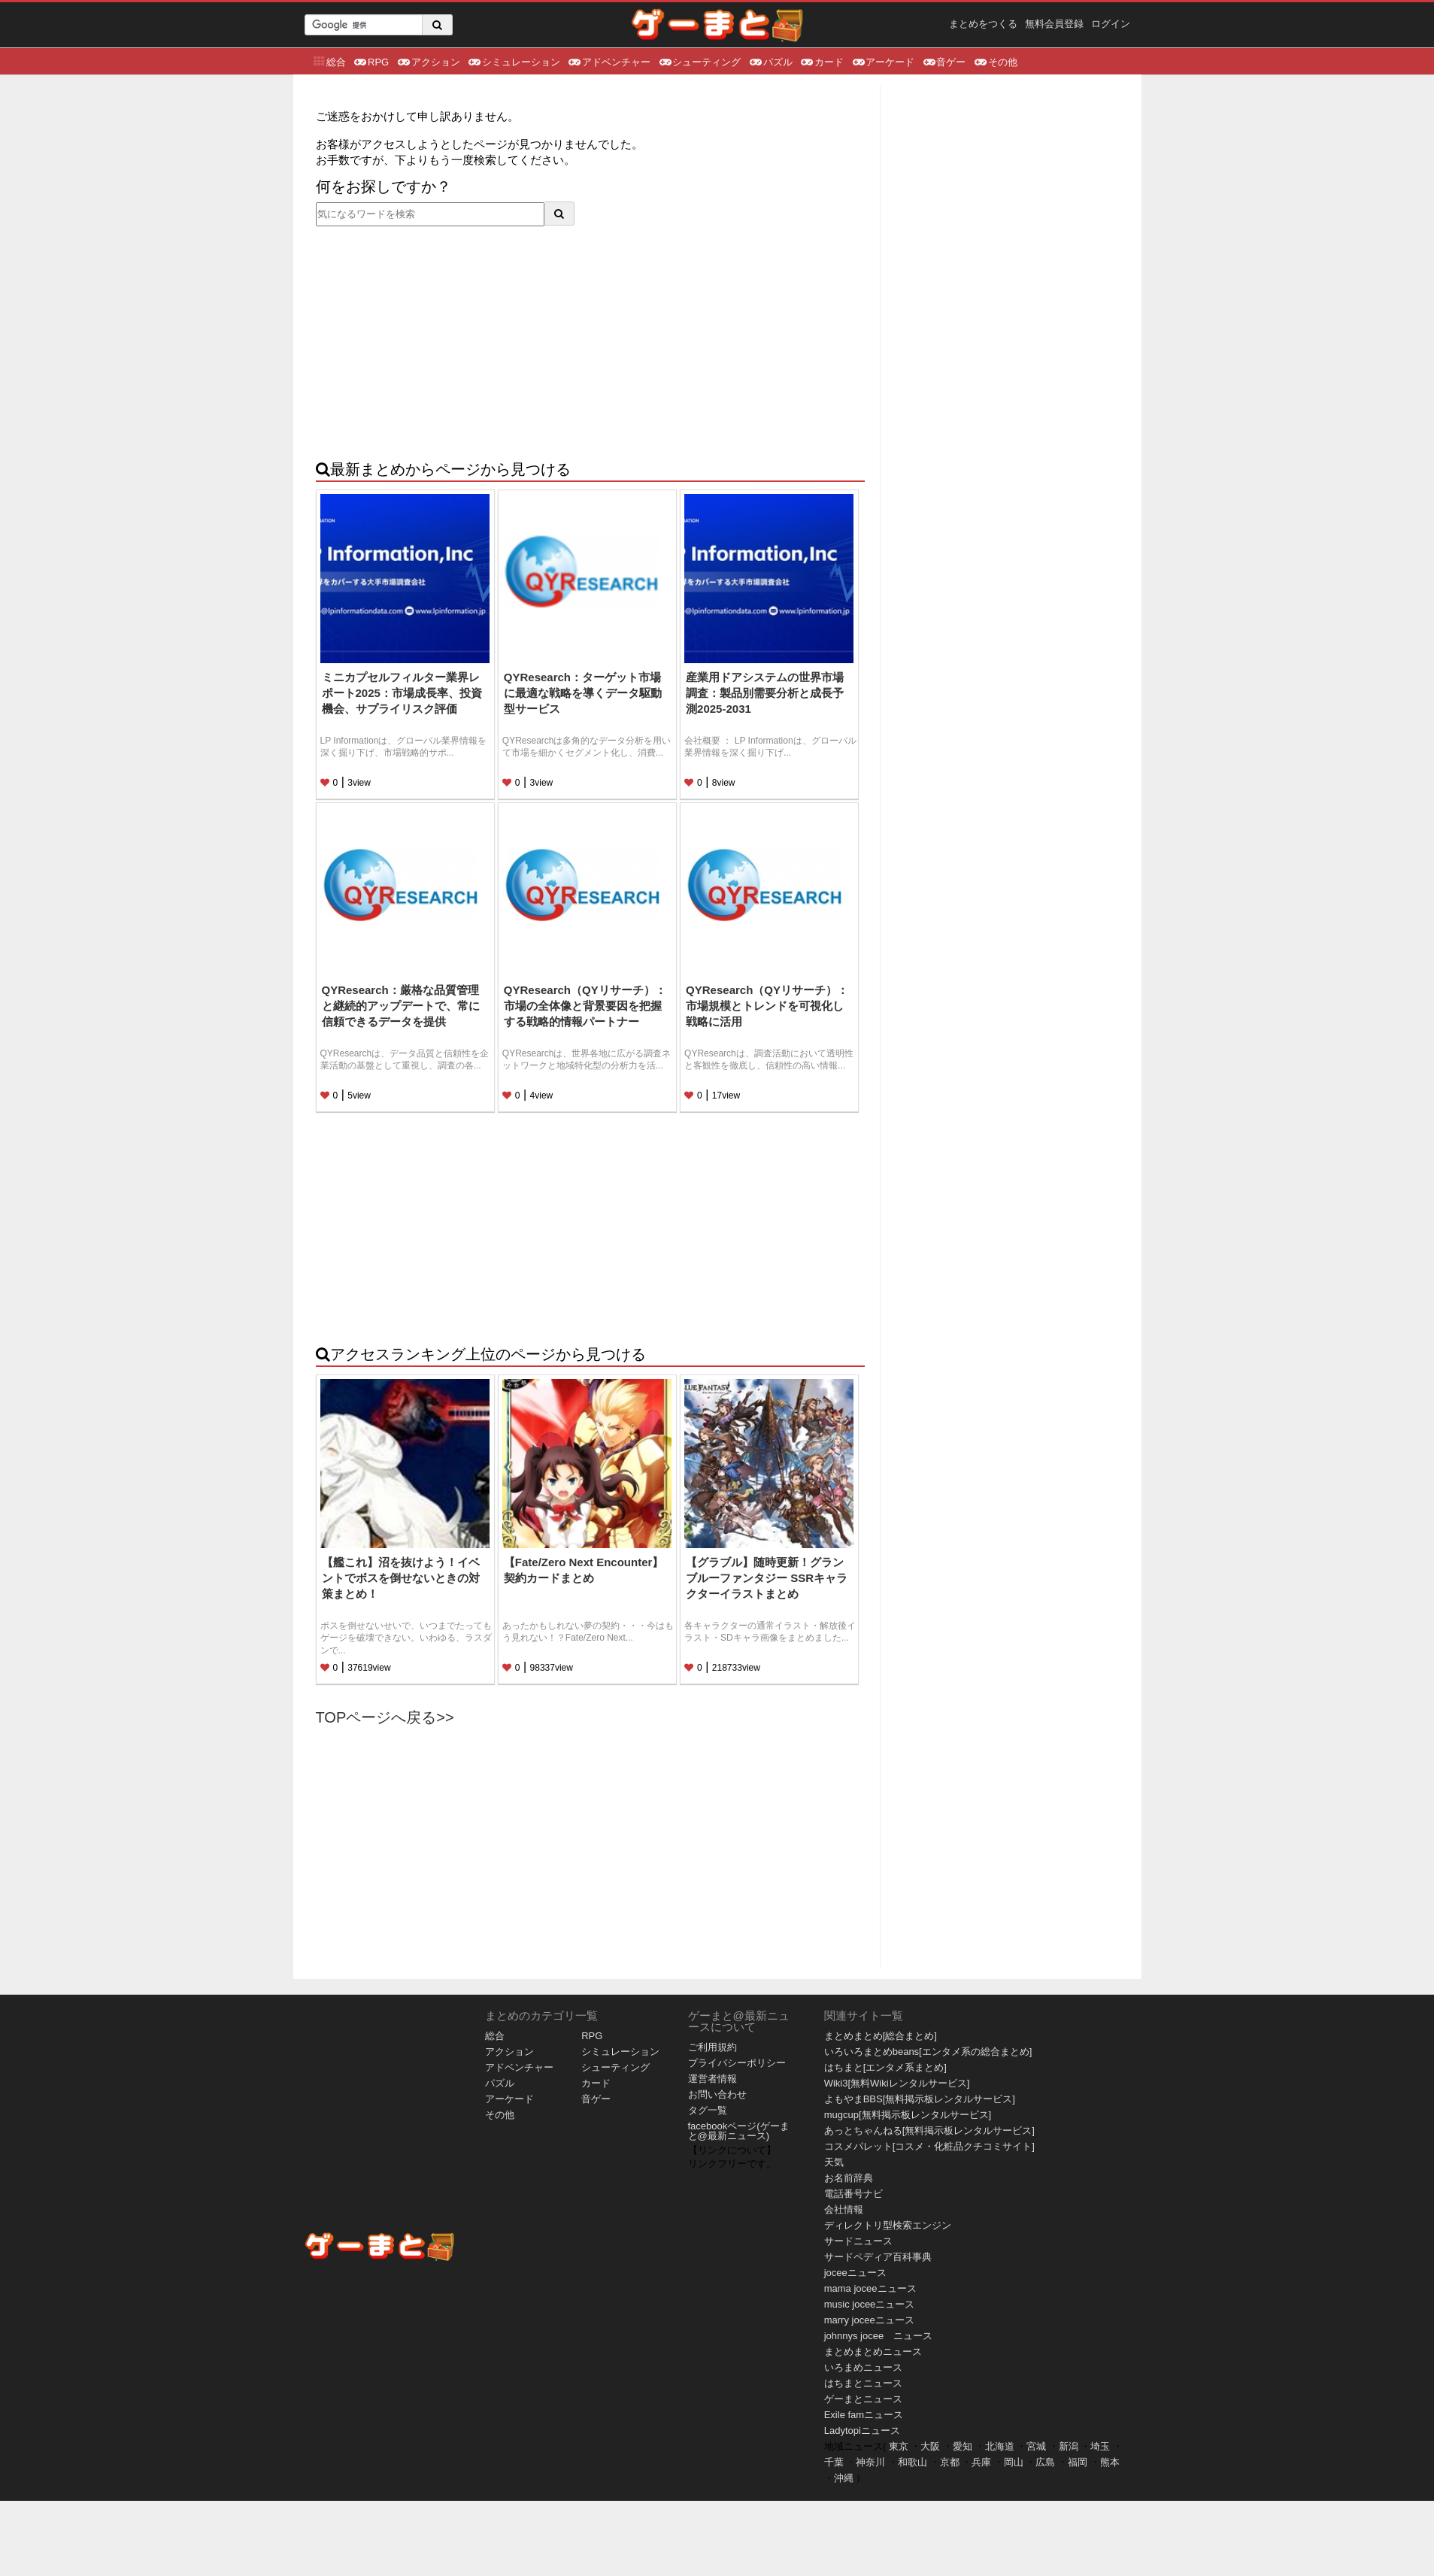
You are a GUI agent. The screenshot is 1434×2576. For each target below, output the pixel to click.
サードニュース (858, 2241)
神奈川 (870, 2462)
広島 (1045, 2462)
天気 (834, 2162)
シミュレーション (514, 61)
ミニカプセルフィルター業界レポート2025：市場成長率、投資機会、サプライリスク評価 (402, 693)
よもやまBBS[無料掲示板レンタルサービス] (919, 2099)
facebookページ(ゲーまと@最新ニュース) (739, 2130)
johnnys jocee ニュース (878, 2335)
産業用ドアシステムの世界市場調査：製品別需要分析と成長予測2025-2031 (765, 693)
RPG (371, 61)
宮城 (1036, 2446)
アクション (427, 61)
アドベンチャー (609, 61)
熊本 (1110, 2462)
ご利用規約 (712, 2047)
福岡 (1077, 2462)
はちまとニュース (863, 2383)
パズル (770, 61)
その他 (995, 61)
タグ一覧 (707, 2110)
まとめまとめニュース (873, 2351)
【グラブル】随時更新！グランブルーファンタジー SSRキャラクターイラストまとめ (766, 1578)
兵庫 (981, 2462)
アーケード (882, 61)
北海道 (999, 2446)
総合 (329, 61)
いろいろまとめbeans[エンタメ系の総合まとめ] (928, 2051)
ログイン (1110, 24)
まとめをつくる (983, 24)
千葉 (834, 2462)
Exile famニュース (863, 2414)
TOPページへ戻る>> (385, 1717)
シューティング (699, 61)
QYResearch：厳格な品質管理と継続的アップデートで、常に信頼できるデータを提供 (401, 1005)
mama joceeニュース (870, 2288)
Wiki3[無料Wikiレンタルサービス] (897, 2083)
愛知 (962, 2446)
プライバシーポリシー (737, 2062)
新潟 (1068, 2446)
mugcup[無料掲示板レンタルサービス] (907, 2114)
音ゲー (944, 61)
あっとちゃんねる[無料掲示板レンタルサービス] (929, 2130)
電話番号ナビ (853, 2193)
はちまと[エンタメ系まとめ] (885, 2067)
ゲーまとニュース (863, 2399)
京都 (950, 2462)
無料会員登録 (1054, 24)
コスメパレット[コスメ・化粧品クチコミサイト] (929, 2146)
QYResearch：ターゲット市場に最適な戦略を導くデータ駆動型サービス (583, 693)
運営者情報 (712, 2078)
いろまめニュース (863, 2367)
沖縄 (843, 2478)
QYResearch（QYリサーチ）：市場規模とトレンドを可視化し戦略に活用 (767, 1005)
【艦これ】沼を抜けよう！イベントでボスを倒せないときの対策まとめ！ (401, 1578)
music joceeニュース (869, 2304)
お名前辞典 (848, 2178)
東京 (898, 2446)
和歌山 (912, 2462)
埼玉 (1100, 2446)
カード (822, 61)
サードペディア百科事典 (878, 2256)
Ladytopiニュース (862, 2430)
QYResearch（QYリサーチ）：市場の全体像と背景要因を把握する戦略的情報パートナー (585, 1005)
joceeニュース (855, 2272)
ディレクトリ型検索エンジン (887, 2225)
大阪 (930, 2446)
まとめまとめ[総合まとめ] (880, 2035)
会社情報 (843, 2209)
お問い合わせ (717, 2094)
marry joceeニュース (869, 2320)
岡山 (1013, 2462)
